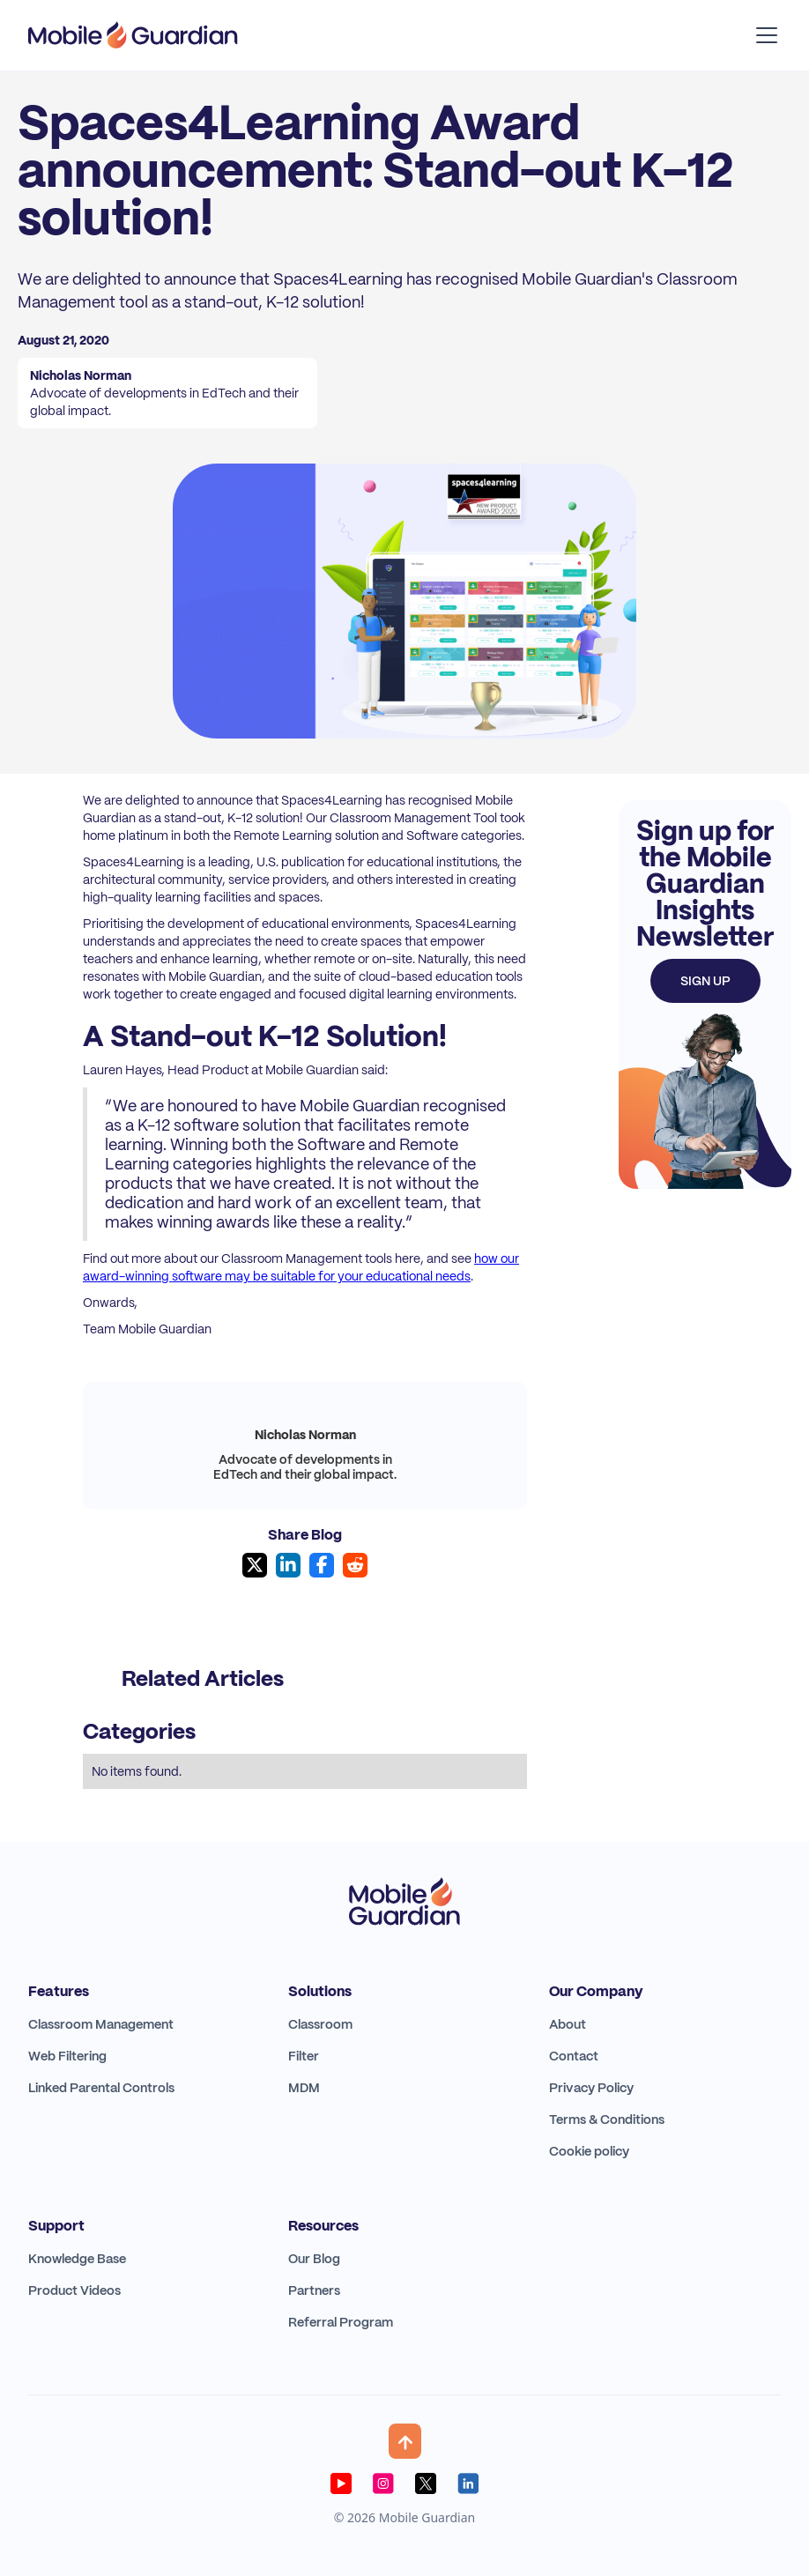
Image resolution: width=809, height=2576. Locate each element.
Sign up (705, 981)
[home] (133, 35)
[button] (763, 35)
